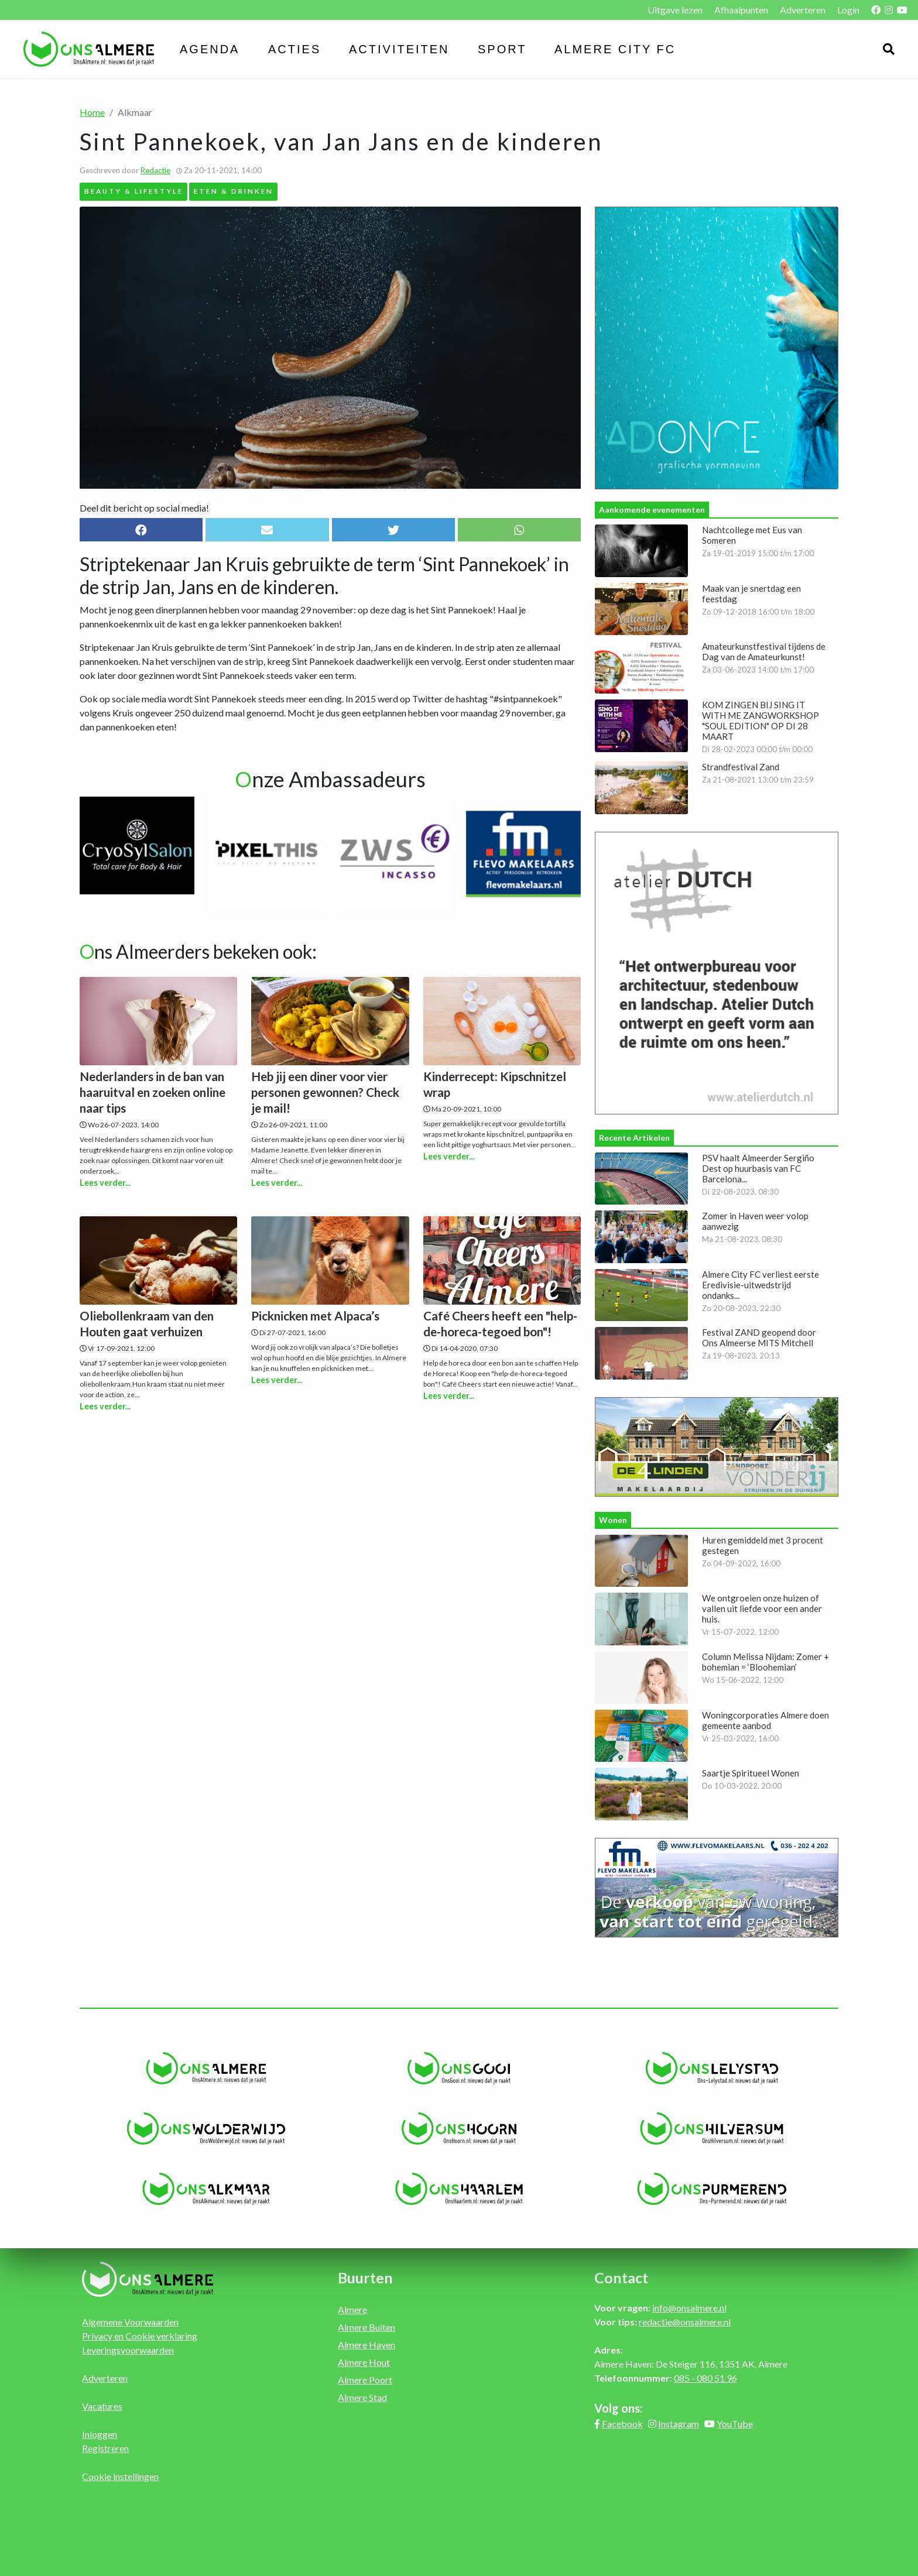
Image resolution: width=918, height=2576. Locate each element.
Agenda (209, 49)
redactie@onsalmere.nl (685, 2321)
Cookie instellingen (120, 2476)
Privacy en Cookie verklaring (139, 2335)
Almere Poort (365, 2379)
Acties (294, 49)
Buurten (365, 2277)
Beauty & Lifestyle (133, 191)
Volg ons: (618, 2408)
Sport (502, 49)
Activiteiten (399, 49)
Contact (621, 2277)
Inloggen (99, 2434)
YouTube (735, 2423)
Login (848, 9)
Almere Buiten (366, 2327)
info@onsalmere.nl (689, 2307)
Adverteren (802, 9)
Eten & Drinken (233, 191)
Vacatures (102, 2406)
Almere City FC (615, 49)
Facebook (622, 2423)
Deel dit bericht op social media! (144, 507)
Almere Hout (364, 2362)
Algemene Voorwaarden (130, 2321)
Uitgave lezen (675, 9)
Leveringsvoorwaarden (128, 2349)
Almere (352, 2309)
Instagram (678, 2423)
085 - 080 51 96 (705, 2377)
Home (92, 112)
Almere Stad (362, 2397)
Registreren (105, 2448)
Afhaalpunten (741, 9)
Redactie (155, 170)
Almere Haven (366, 2344)
